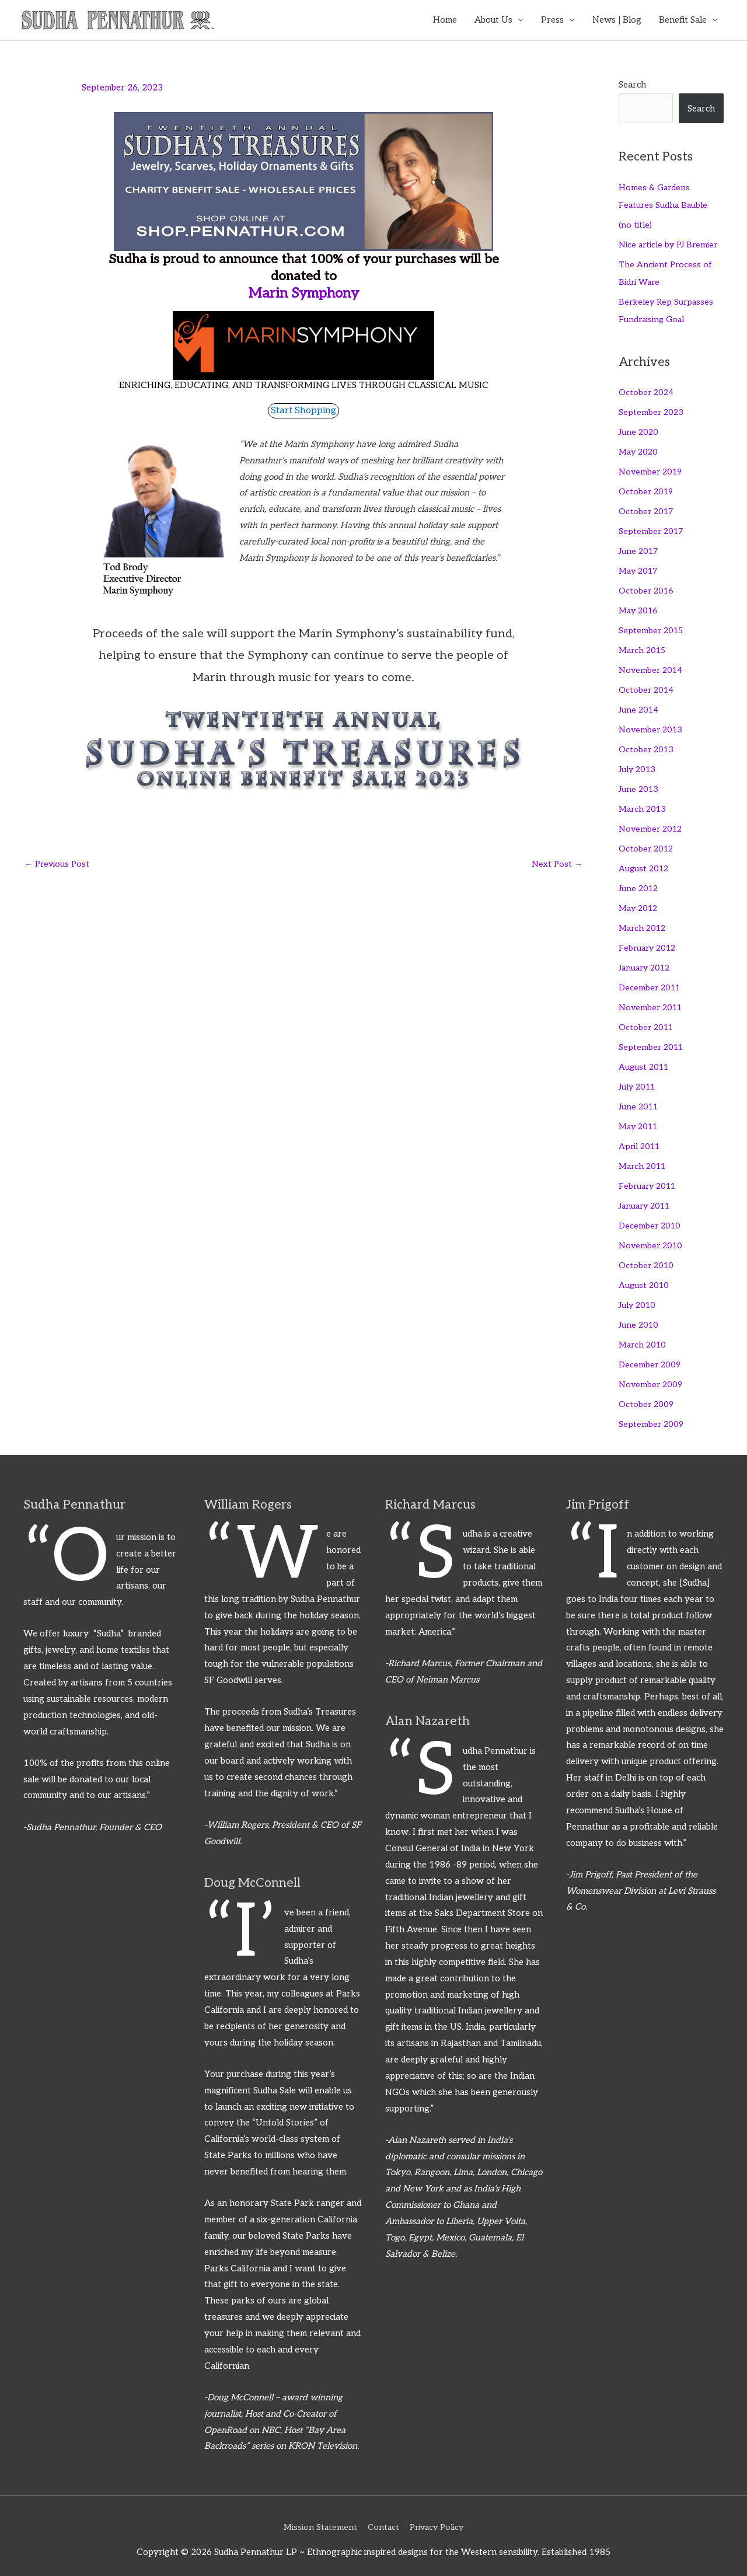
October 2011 (647, 1022)
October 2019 (647, 491)
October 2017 (647, 510)
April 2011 (641, 1141)
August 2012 (645, 865)
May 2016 (640, 608)
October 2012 (647, 845)
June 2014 (640, 707)
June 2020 (640, 432)
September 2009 (652, 1416)
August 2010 (645, 1278)
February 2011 (649, 1180)
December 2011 (651, 983)
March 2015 (644, 648)
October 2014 (647, 687)
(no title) (635, 225)
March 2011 (644, 1160)
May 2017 (640, 569)
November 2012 (652, 826)
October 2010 (647, 1259)
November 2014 (652, 668)
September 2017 (652, 530)
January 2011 (647, 1200)
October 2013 (647, 747)
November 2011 (652, 1002)
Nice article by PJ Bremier (670, 245)
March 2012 (644, 924)
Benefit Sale (683, 20)
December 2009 (651, 1357)
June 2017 (640, 549)
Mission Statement (317, 2519)
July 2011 (639, 1081)
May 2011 (640, 1121)
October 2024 (647, 392)
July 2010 (639, 1298)
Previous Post (58, 863)
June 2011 (640, 1101)
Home (445, 20)
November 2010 (652, 1239)
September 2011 (652, 1042)
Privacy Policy (438, 2519)
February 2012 (649, 943)
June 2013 (640, 786)
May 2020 (640, 451)
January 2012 (647, 963)
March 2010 (644, 1337)
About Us (493, 20)
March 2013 (644, 806)
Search (632, 86)
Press (552, 20)
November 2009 (652, 1377)
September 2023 (652, 412)
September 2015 (652, 628)
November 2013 (652, 727)
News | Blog (616, 20)
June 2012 (640, 884)
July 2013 (639, 766)
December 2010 (651, 1219)
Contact (382, 2519)
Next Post (556, 863)
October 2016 (647, 589)
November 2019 (652, 471)
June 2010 (640, 1318)
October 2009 (647, 1396)
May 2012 (640, 904)
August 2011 (645, 1062)
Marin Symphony (303, 293)
